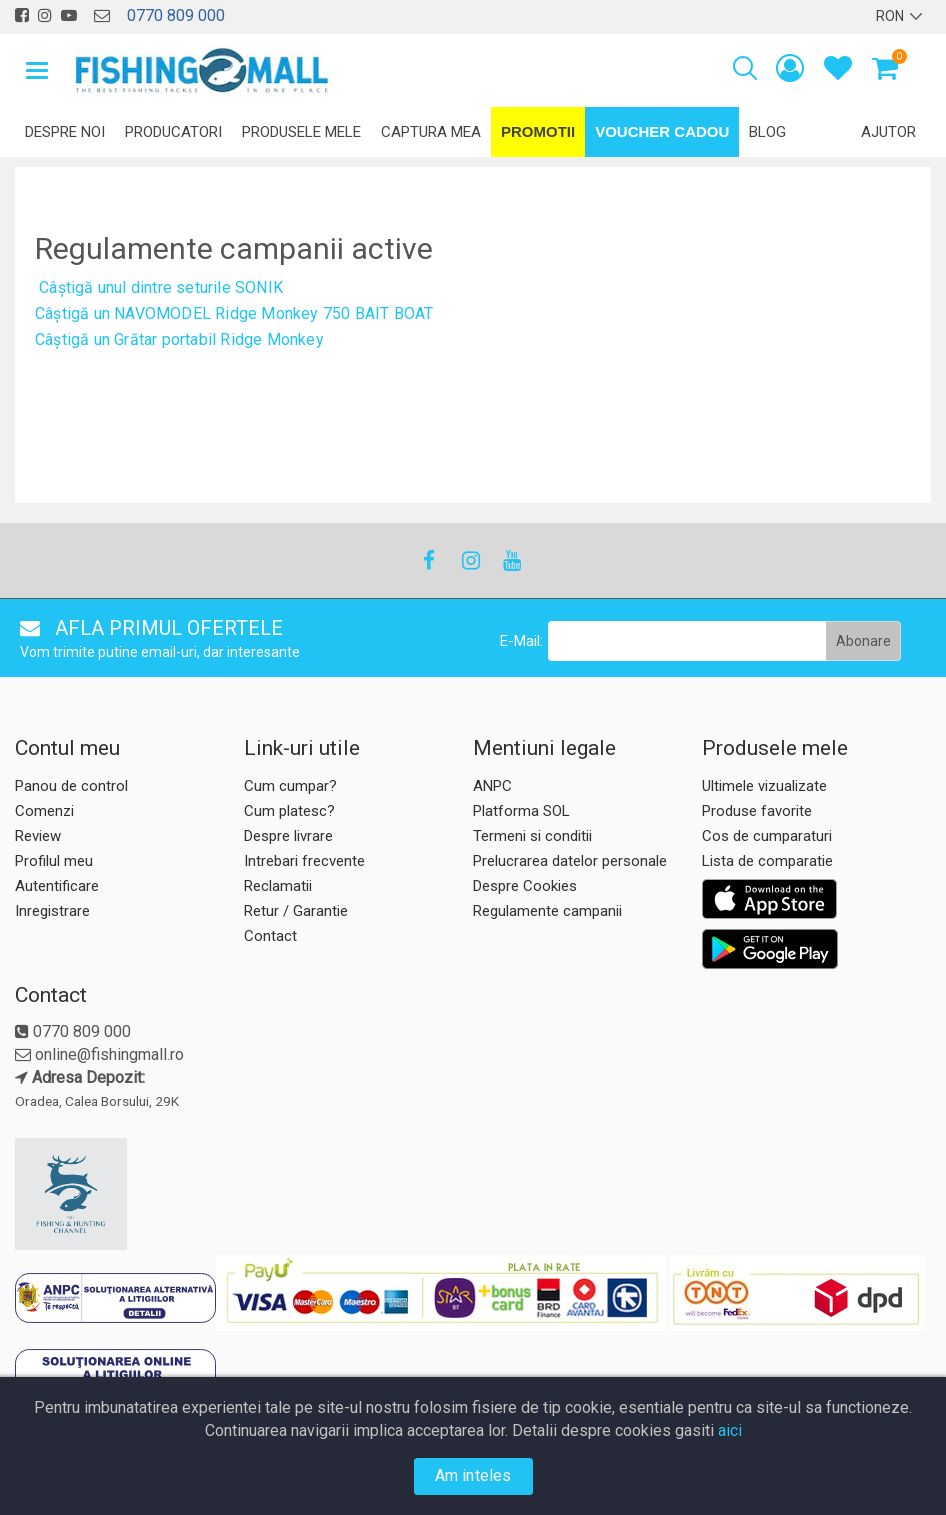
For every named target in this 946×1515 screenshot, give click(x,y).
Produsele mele (301, 132)
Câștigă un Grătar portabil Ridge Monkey (179, 339)
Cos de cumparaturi (767, 836)
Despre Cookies (525, 886)
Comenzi (44, 811)
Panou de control (71, 786)
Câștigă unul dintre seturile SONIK (161, 287)
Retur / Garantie (296, 911)
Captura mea (431, 132)
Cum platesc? (289, 811)
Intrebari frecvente (304, 861)
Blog (767, 132)
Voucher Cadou (662, 131)
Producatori (173, 132)
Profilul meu (54, 861)
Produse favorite (757, 811)
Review (38, 836)
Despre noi (65, 132)
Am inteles (473, 1475)
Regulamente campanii (547, 911)
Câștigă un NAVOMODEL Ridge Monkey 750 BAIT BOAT (234, 313)
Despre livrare (288, 836)
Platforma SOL (521, 811)
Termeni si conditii (532, 836)
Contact (270, 936)
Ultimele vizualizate (764, 786)
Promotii (538, 131)
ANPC (492, 786)
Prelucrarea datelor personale (570, 861)
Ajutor (888, 132)
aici (730, 1430)
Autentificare (57, 886)
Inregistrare (52, 911)
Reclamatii (278, 886)
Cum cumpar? (290, 786)
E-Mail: (521, 641)
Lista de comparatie (767, 861)
